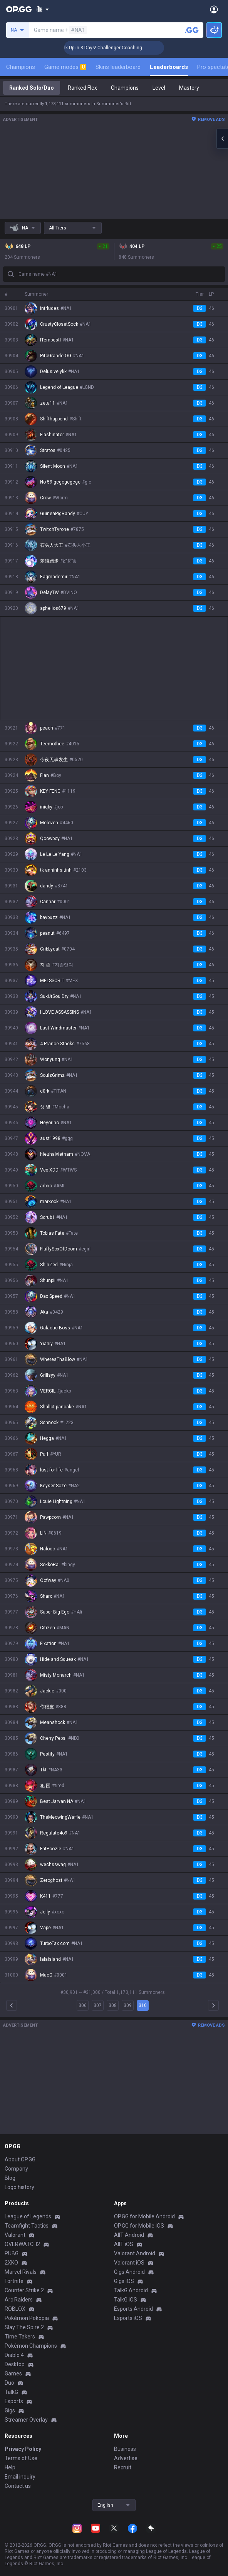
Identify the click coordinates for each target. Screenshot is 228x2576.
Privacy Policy (23, 2449)
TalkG (11, 2392)
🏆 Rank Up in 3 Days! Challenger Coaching (118, 47)
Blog (10, 2178)
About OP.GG (20, 2159)
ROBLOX (15, 2309)
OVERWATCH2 (22, 2244)
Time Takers (20, 2336)
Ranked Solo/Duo (31, 88)
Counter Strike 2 (24, 2290)
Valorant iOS (129, 2263)
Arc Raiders (19, 2299)
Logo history (19, 2187)
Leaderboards (169, 67)
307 (98, 2005)
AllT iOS (123, 2244)
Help (10, 2467)
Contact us (18, 2486)
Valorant (15, 2235)
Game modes (65, 67)
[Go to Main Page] (19, 9)
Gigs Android (129, 2272)
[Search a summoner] (191, 30)
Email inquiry (20, 2477)
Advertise (125, 2458)
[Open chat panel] (222, 139)
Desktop (15, 2364)
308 (113, 2005)
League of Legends (28, 2216)
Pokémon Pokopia (27, 2318)
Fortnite (14, 2281)
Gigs (10, 2410)
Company (16, 2169)
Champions (20, 67)
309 (128, 2005)
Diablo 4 (14, 2355)
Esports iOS (128, 2318)
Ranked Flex (82, 88)
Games (13, 2373)
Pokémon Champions (31, 2346)
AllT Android (129, 2235)
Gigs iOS (124, 2281)
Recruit (122, 2467)
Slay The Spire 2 (24, 2327)
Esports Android (133, 2309)
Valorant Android (134, 2253)
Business (125, 2449)
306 (83, 2005)
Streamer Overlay (26, 2420)
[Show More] (42, 9)
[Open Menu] (214, 9)
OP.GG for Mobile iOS (139, 2226)
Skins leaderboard (118, 67)
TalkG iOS (125, 2299)
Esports (14, 2401)
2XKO (11, 2263)
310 (143, 2005)
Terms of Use (21, 2458)
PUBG (11, 2253)
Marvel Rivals (21, 2272)
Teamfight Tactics (27, 2226)
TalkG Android (131, 2290)
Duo (9, 2383)
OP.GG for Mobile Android (144, 2216)
